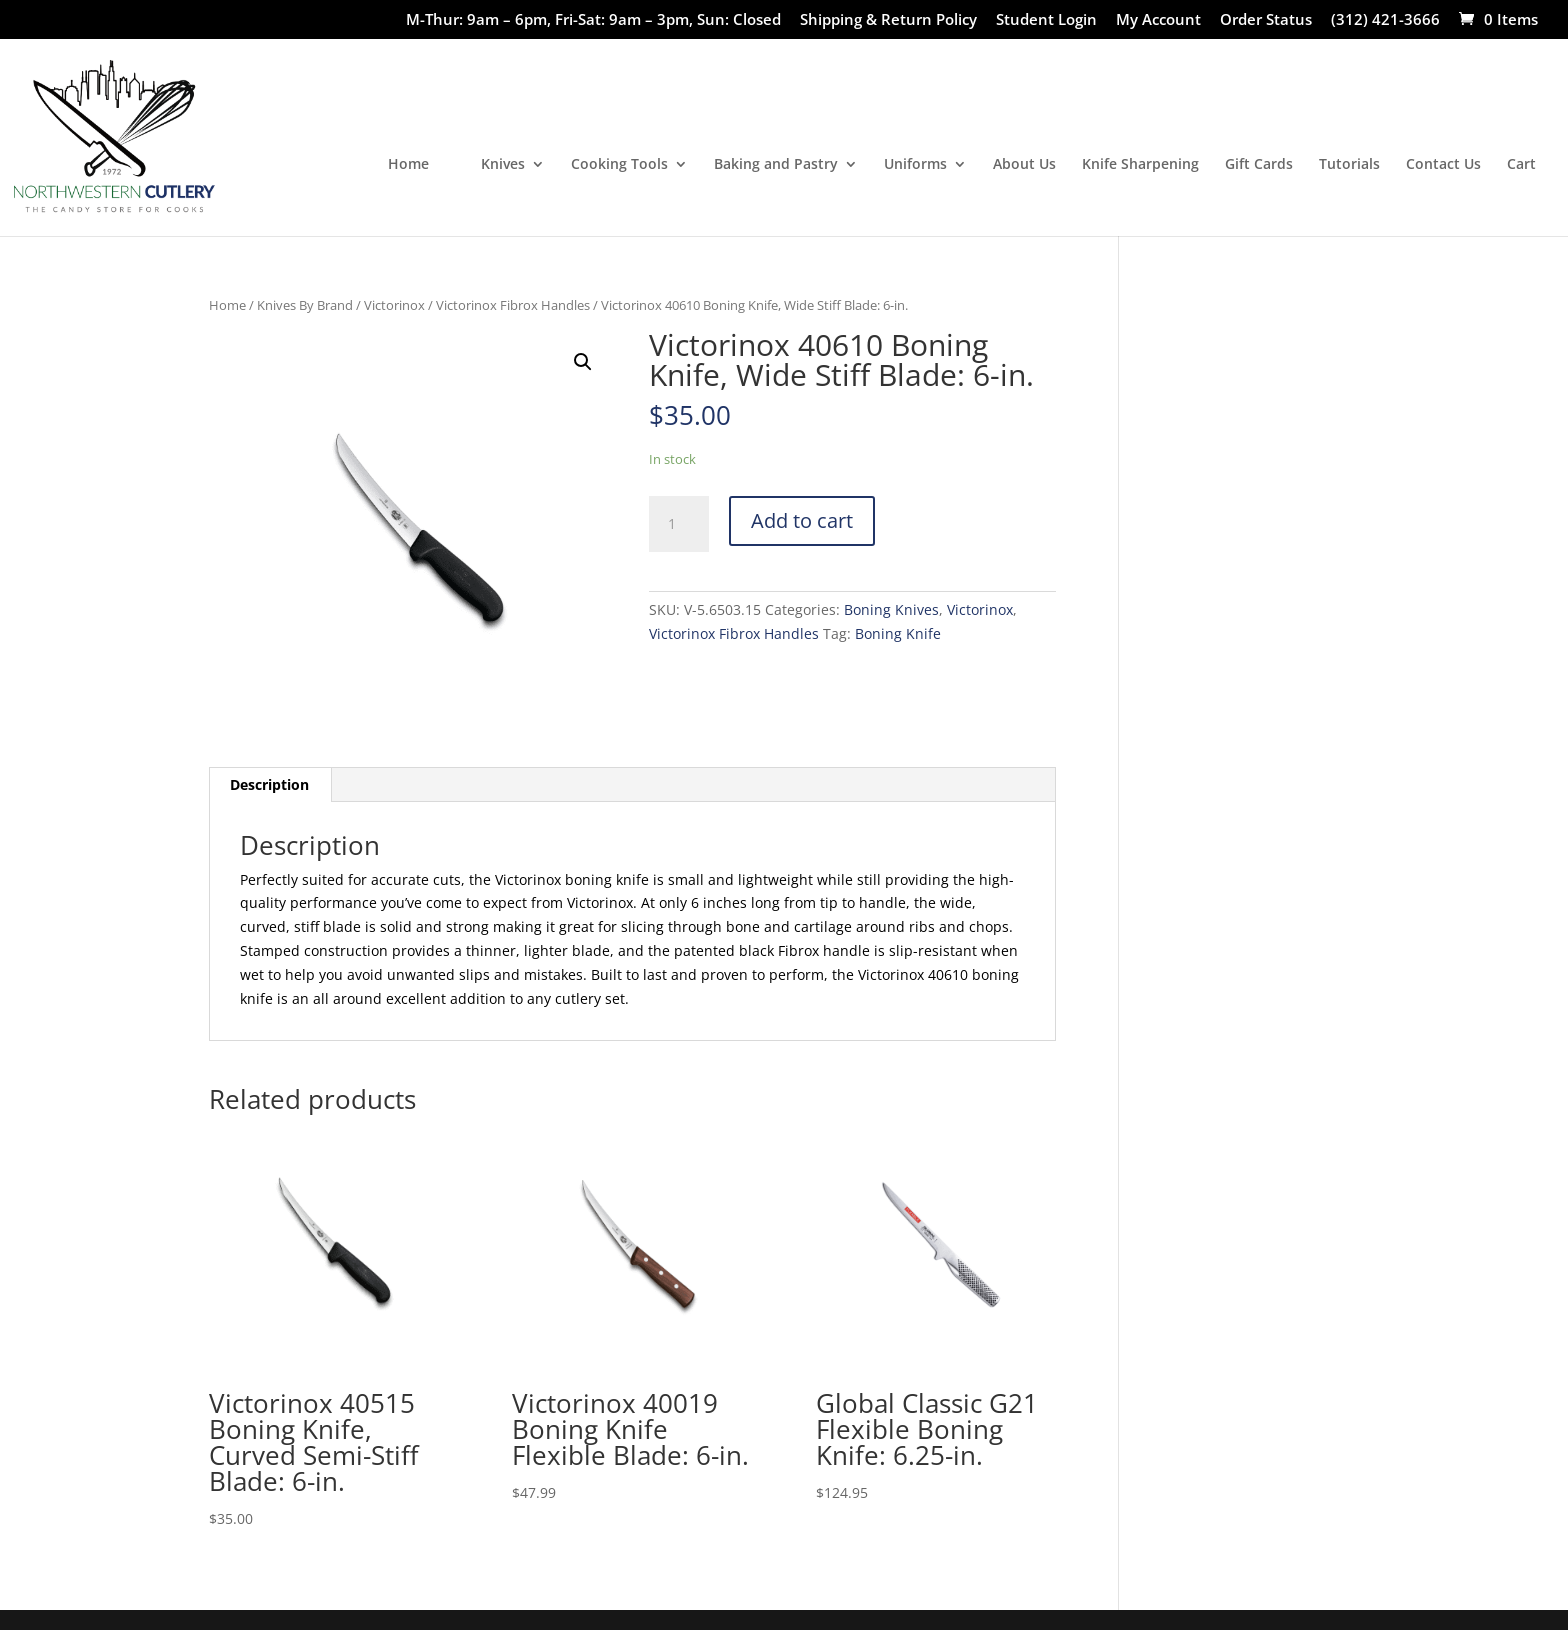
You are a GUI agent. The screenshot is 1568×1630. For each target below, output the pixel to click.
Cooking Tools (619, 165)
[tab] (270, 785)
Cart (1521, 165)
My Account (1158, 20)
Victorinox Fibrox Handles (513, 305)
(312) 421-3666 (1385, 20)
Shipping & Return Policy (888, 20)
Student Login (1046, 20)
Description (269, 784)
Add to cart (802, 520)
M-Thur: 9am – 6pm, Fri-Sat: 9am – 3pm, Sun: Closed (593, 20)
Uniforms (915, 165)
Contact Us (1443, 165)
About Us (1024, 165)
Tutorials (1349, 165)
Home (408, 165)
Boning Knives (891, 609)
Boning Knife (898, 633)
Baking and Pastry (776, 165)
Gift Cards (1259, 165)
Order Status (1266, 20)
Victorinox (394, 305)
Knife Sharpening (1140, 165)
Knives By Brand (305, 305)
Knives (503, 165)
